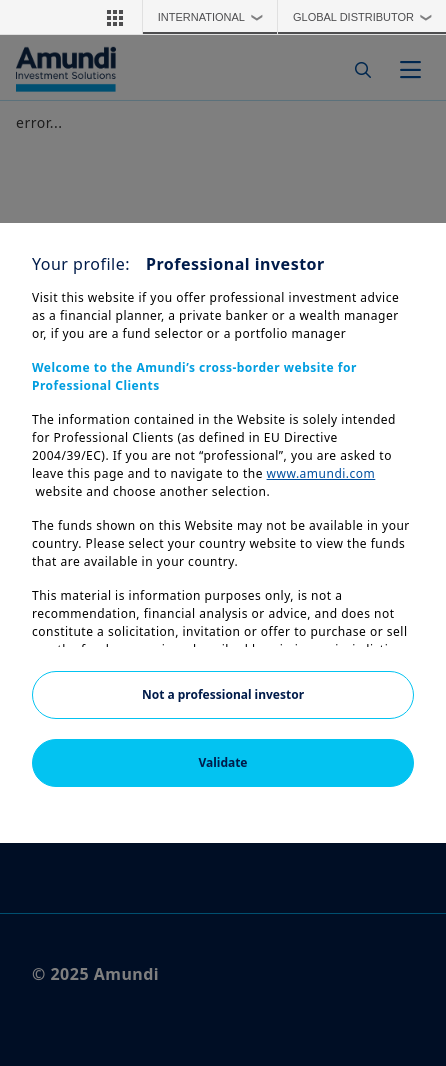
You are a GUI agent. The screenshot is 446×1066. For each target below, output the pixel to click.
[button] (115, 17)
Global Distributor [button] (367, 17)
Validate (222, 762)
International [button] (215, 17)
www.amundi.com (321, 473)
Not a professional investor (223, 694)
